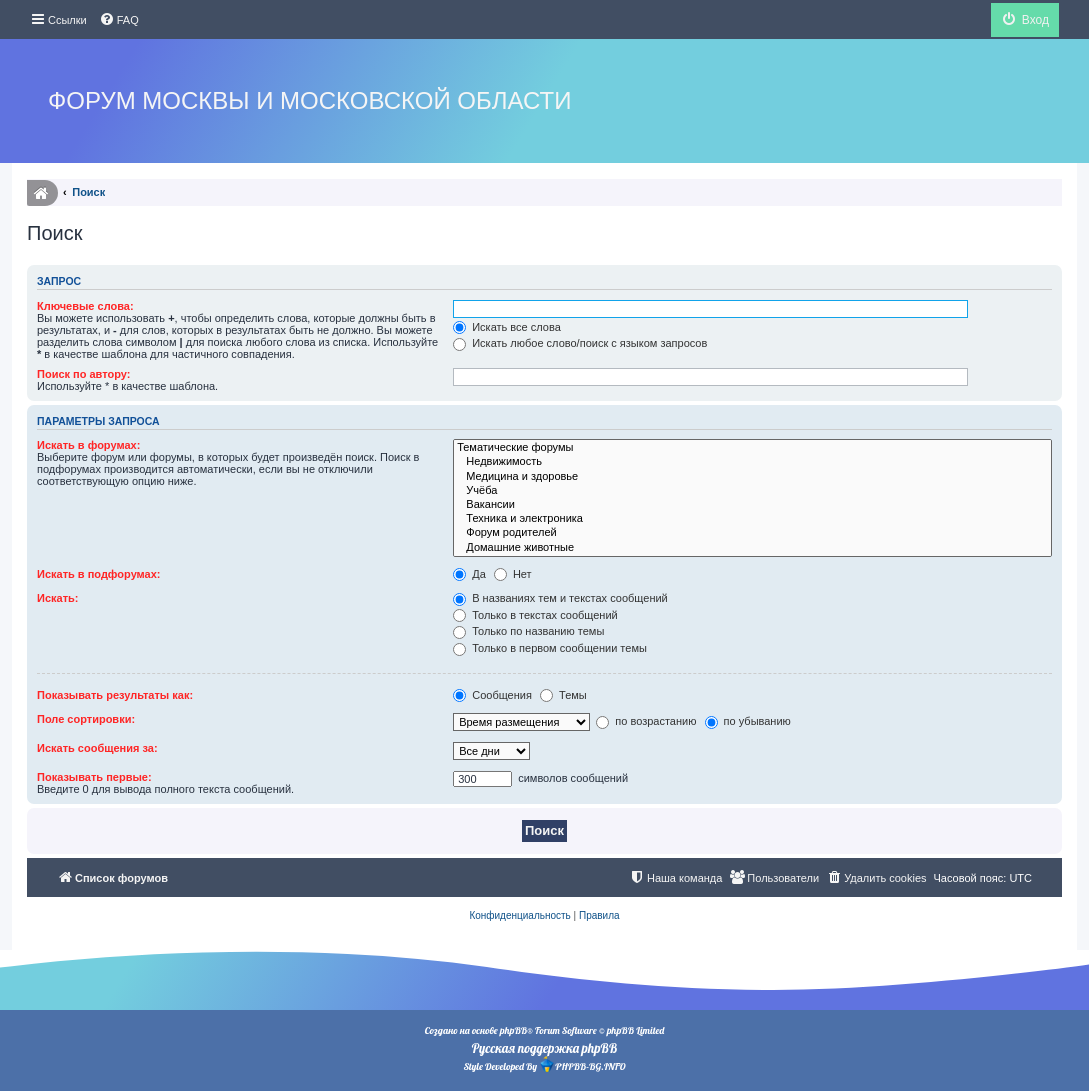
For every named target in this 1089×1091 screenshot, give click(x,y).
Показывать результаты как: (115, 695)
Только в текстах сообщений (535, 615)
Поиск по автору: (83, 374)
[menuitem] (119, 20)
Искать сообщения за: (97, 748)
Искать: (57, 598)
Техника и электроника (752, 519)
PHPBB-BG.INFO (582, 1064)
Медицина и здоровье (752, 477)
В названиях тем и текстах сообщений (560, 598)
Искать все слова (507, 327)
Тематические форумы (752, 448)
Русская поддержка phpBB (544, 1048)
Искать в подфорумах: (99, 574)
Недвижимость (752, 462)
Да (469, 574)
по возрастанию (646, 721)
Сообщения (492, 695)
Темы (563, 695)
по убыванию (748, 721)
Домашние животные (752, 548)
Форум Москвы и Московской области (309, 100)
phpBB (513, 1030)
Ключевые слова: (85, 306)
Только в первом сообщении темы (550, 648)
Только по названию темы (528, 631)
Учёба (752, 491)
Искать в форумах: (88, 445)
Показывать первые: (94, 777)
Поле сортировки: (86, 719)
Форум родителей (752, 533)
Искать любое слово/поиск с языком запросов (580, 343)
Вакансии (752, 505)
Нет (513, 574)
